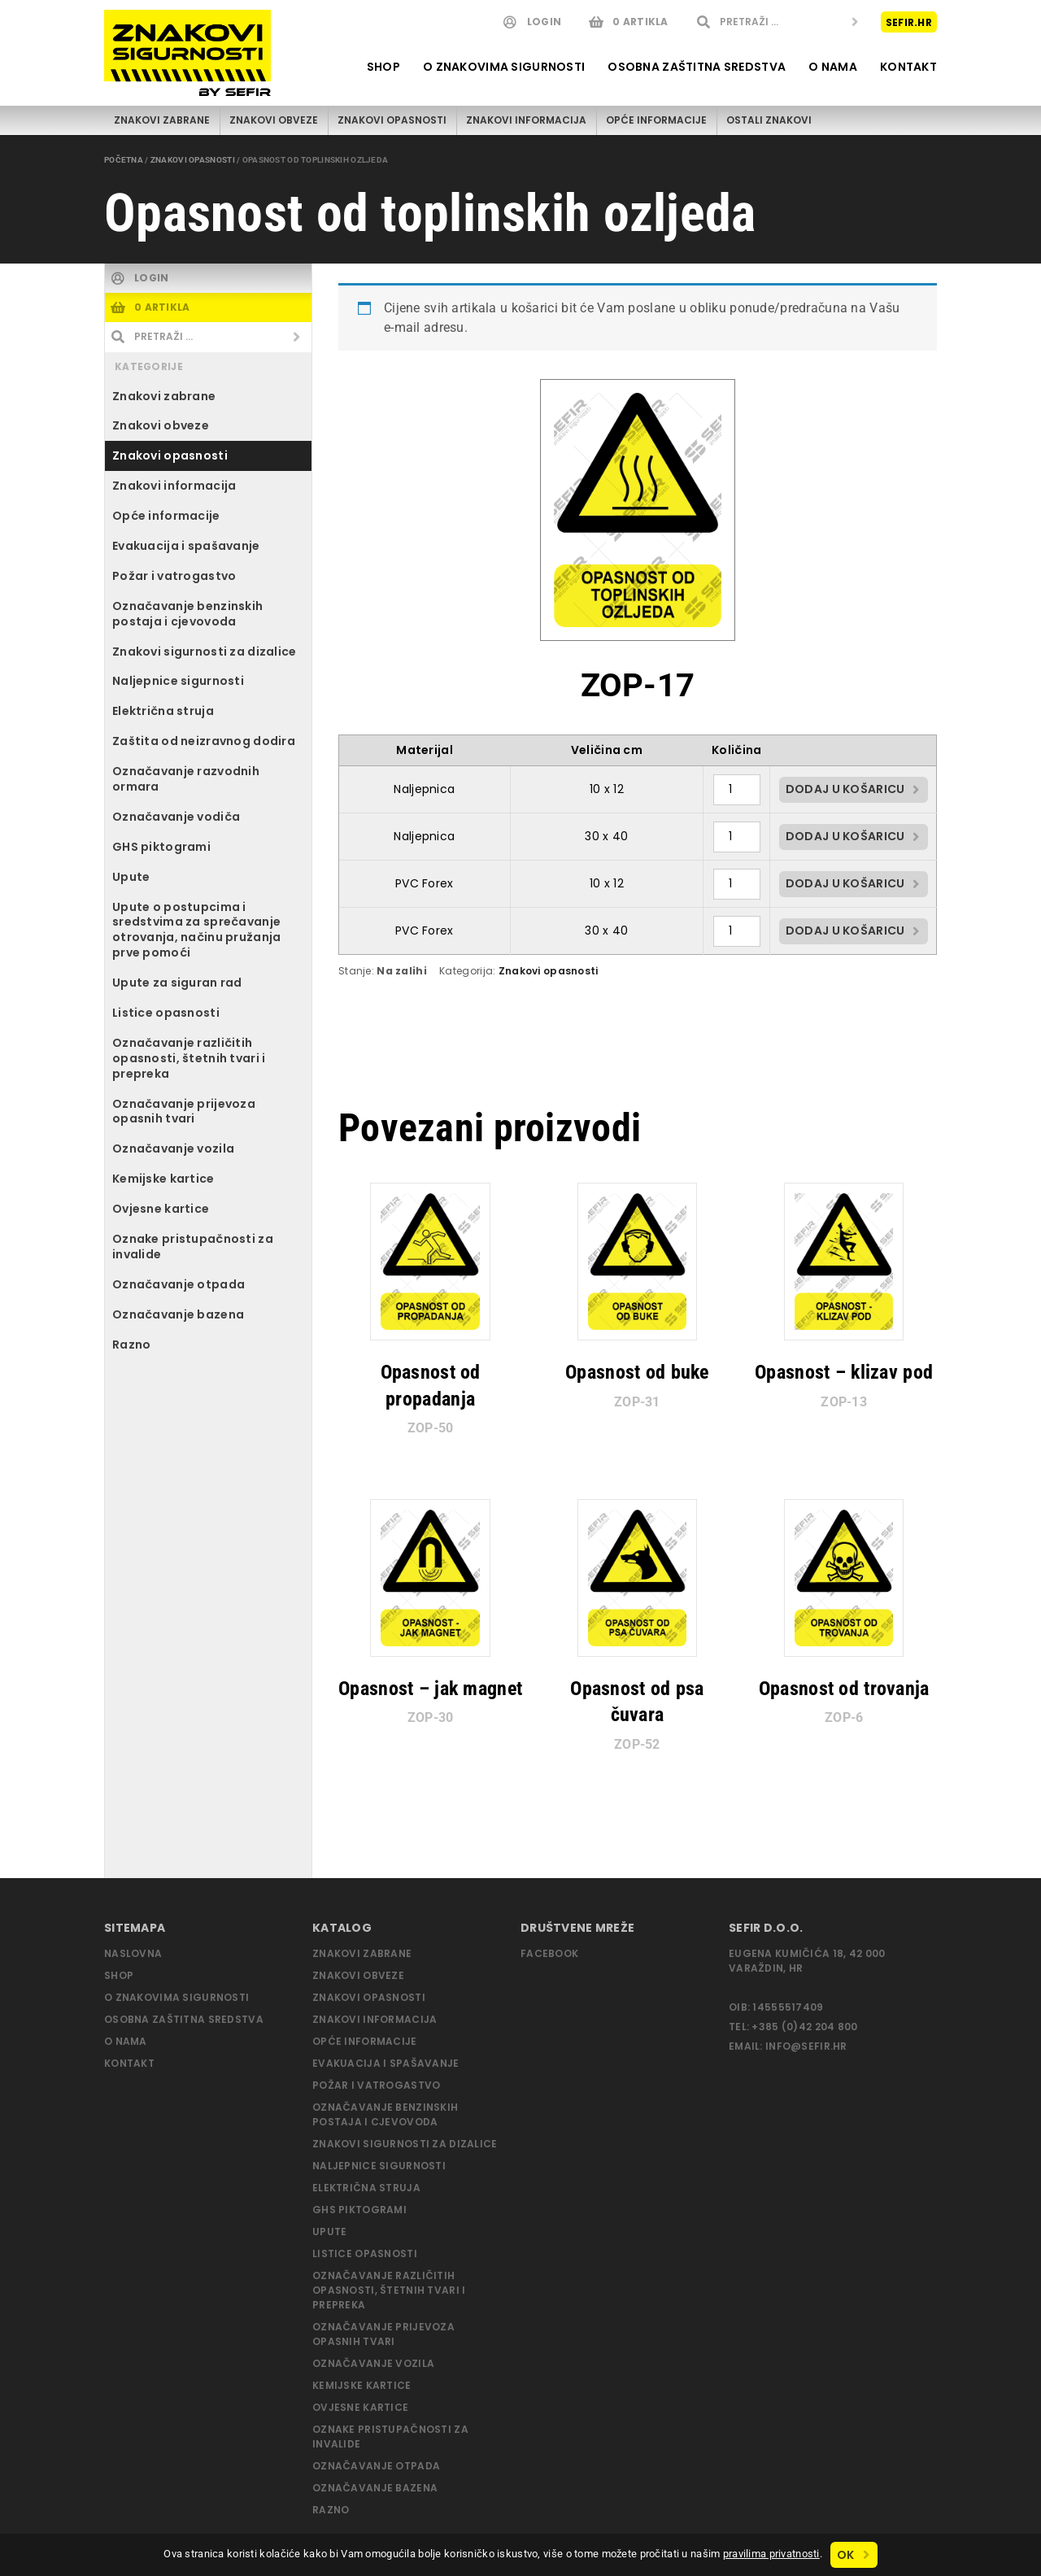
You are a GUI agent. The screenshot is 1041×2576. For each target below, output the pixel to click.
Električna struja (163, 711)
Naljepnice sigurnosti (178, 681)
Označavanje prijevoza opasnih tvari (183, 1111)
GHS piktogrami (161, 847)
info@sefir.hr (806, 2046)
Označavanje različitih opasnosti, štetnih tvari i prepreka (189, 1058)
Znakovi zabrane (162, 120)
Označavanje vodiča (176, 817)
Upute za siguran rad (177, 982)
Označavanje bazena (178, 1314)
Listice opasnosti (166, 1013)
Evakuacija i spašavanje (186, 546)
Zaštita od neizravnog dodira (203, 741)
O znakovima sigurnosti (504, 67)
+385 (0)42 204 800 (804, 2026)
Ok (846, 2555)
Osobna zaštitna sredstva (697, 67)
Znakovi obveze (273, 120)
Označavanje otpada (178, 1284)
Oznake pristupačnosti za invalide (192, 1246)
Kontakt (908, 67)
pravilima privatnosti (771, 2554)
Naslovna (133, 1953)
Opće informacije (656, 120)
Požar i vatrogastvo (174, 576)
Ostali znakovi (769, 120)
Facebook (549, 1953)
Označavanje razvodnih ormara (185, 779)
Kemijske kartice (163, 1178)
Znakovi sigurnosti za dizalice (204, 651)
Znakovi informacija (526, 120)
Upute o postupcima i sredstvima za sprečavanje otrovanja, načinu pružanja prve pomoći (196, 930)
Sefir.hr (909, 21)
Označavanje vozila (173, 1148)
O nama (832, 67)
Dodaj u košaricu (845, 789)
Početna (123, 159)
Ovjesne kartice (160, 1209)
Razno (131, 1344)
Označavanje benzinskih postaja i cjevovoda (187, 614)
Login (544, 21)
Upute (131, 877)
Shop (383, 67)
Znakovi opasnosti (392, 120)
